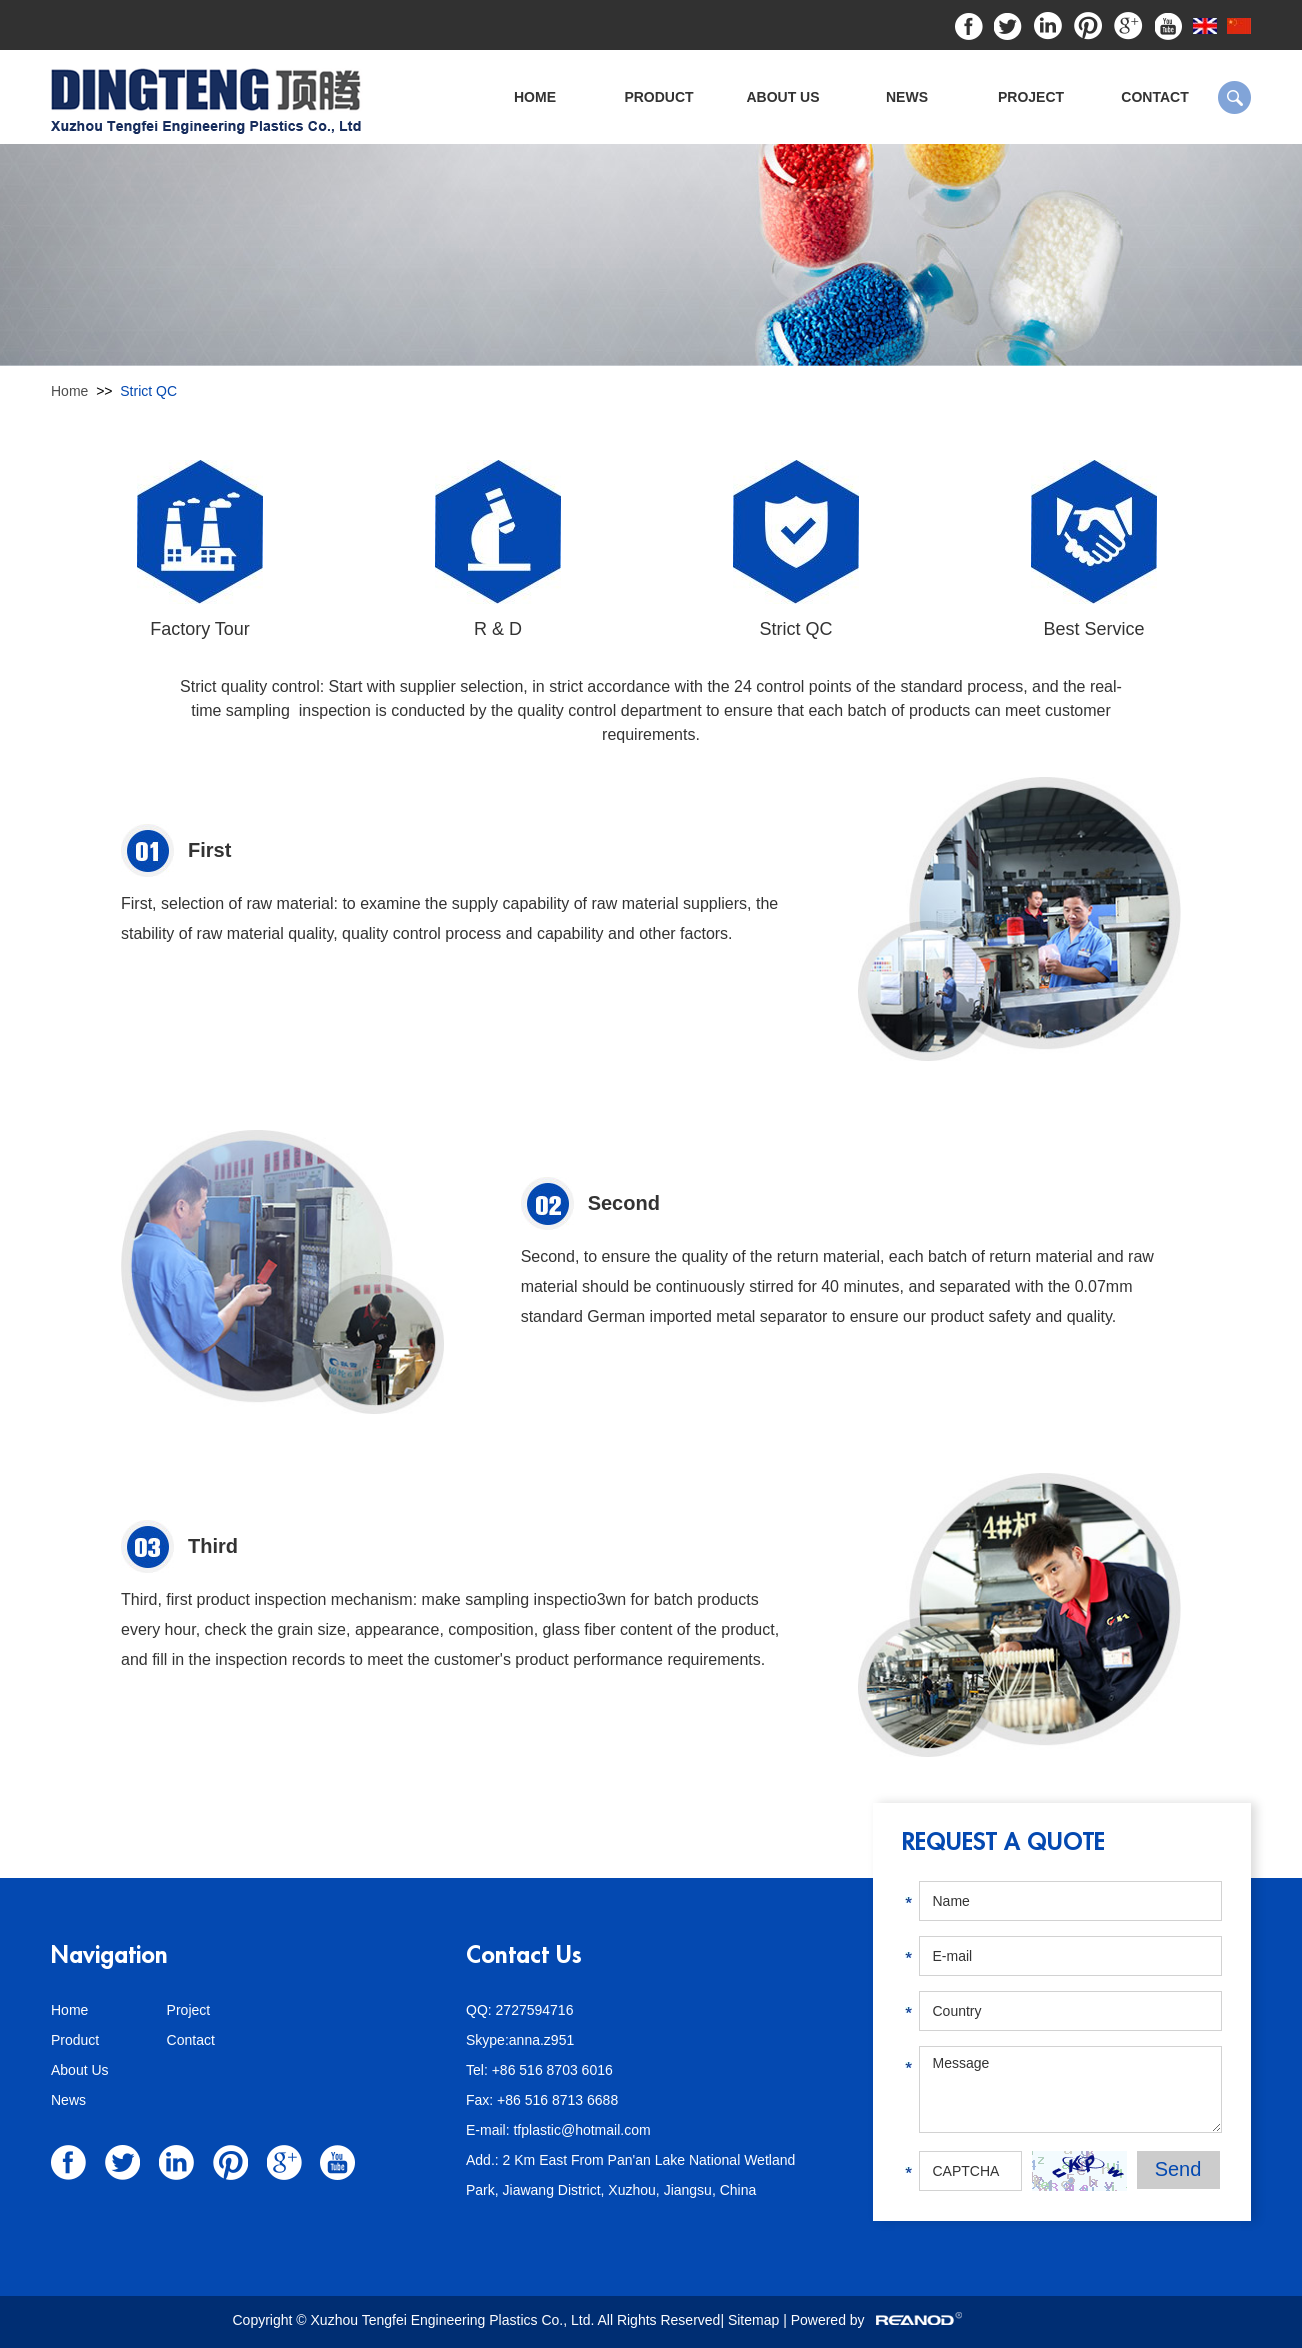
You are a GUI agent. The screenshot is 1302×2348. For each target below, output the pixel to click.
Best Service (1093, 629)
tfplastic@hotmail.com (581, 2130)
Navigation (109, 1955)
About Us (782, 97)
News (907, 97)
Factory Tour (200, 629)
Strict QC (148, 391)
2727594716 (535, 2010)
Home (535, 97)
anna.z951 (541, 2040)
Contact (1154, 97)
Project (1031, 97)
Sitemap (755, 2320)
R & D (498, 629)
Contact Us (524, 1955)
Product (658, 97)
